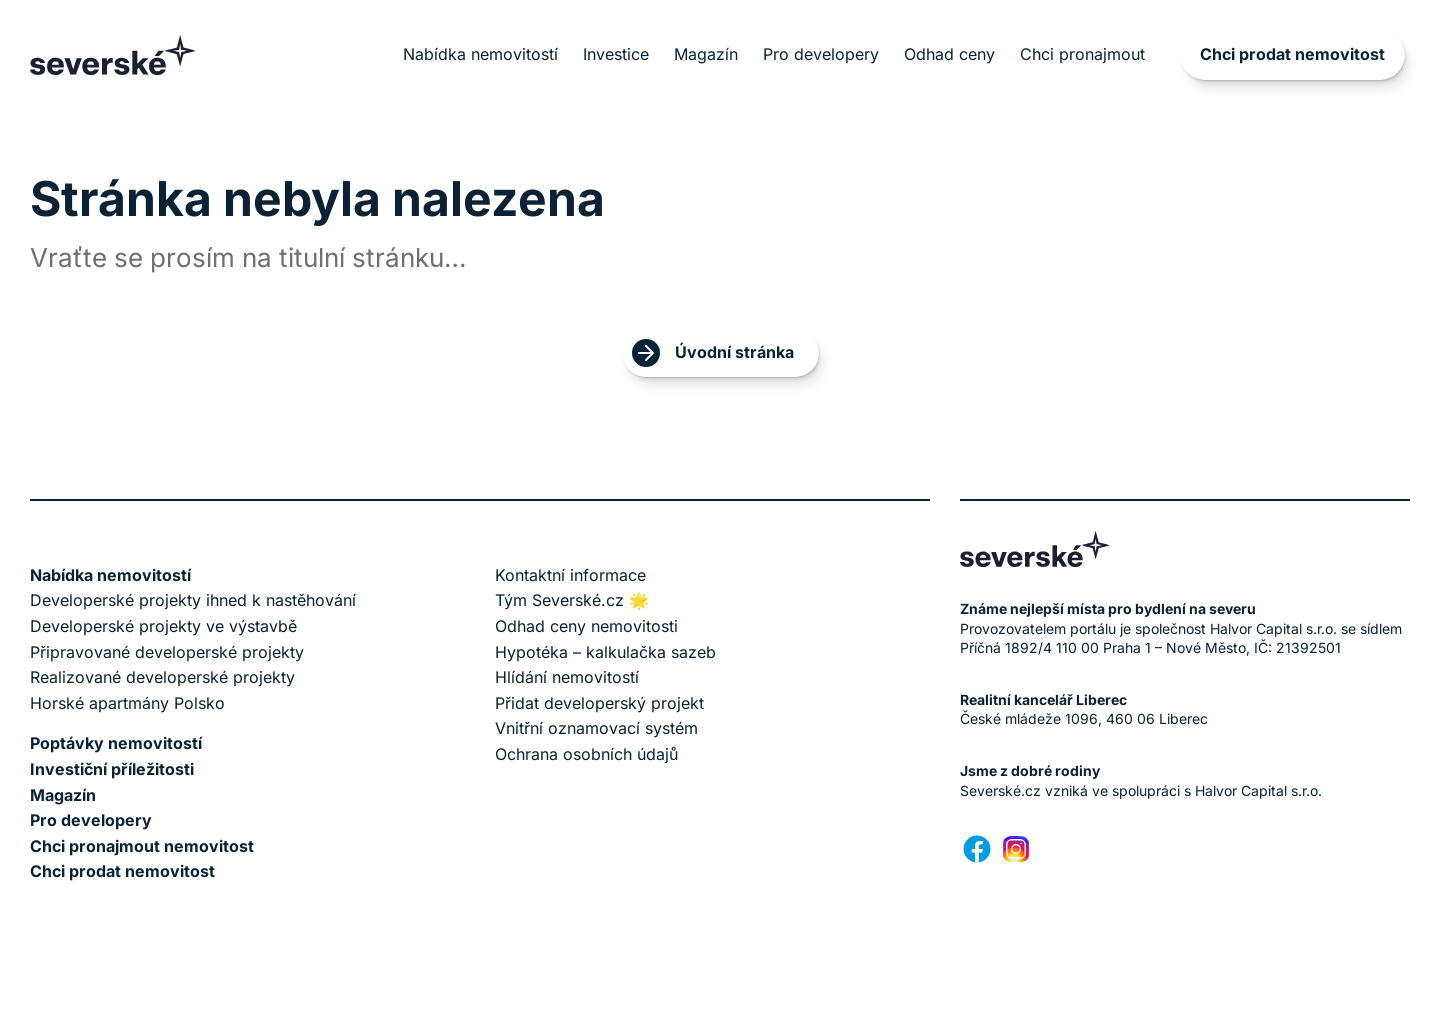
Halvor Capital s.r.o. (1258, 790)
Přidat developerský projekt (599, 703)
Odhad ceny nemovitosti (586, 626)
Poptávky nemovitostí (116, 743)
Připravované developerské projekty (167, 652)
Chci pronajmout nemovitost (142, 846)
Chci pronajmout (1082, 54)
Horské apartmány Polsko (127, 703)
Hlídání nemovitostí (567, 677)
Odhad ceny (949, 54)
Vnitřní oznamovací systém (596, 728)
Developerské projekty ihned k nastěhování (193, 600)
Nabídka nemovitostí (480, 54)
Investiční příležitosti (112, 769)
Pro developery (821, 54)
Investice (616, 54)
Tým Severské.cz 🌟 (572, 600)
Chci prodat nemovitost (1292, 54)
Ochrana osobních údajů (586, 754)
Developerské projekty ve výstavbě (163, 626)
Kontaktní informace (570, 575)
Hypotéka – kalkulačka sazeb (605, 652)
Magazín (706, 54)
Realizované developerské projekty (162, 677)
